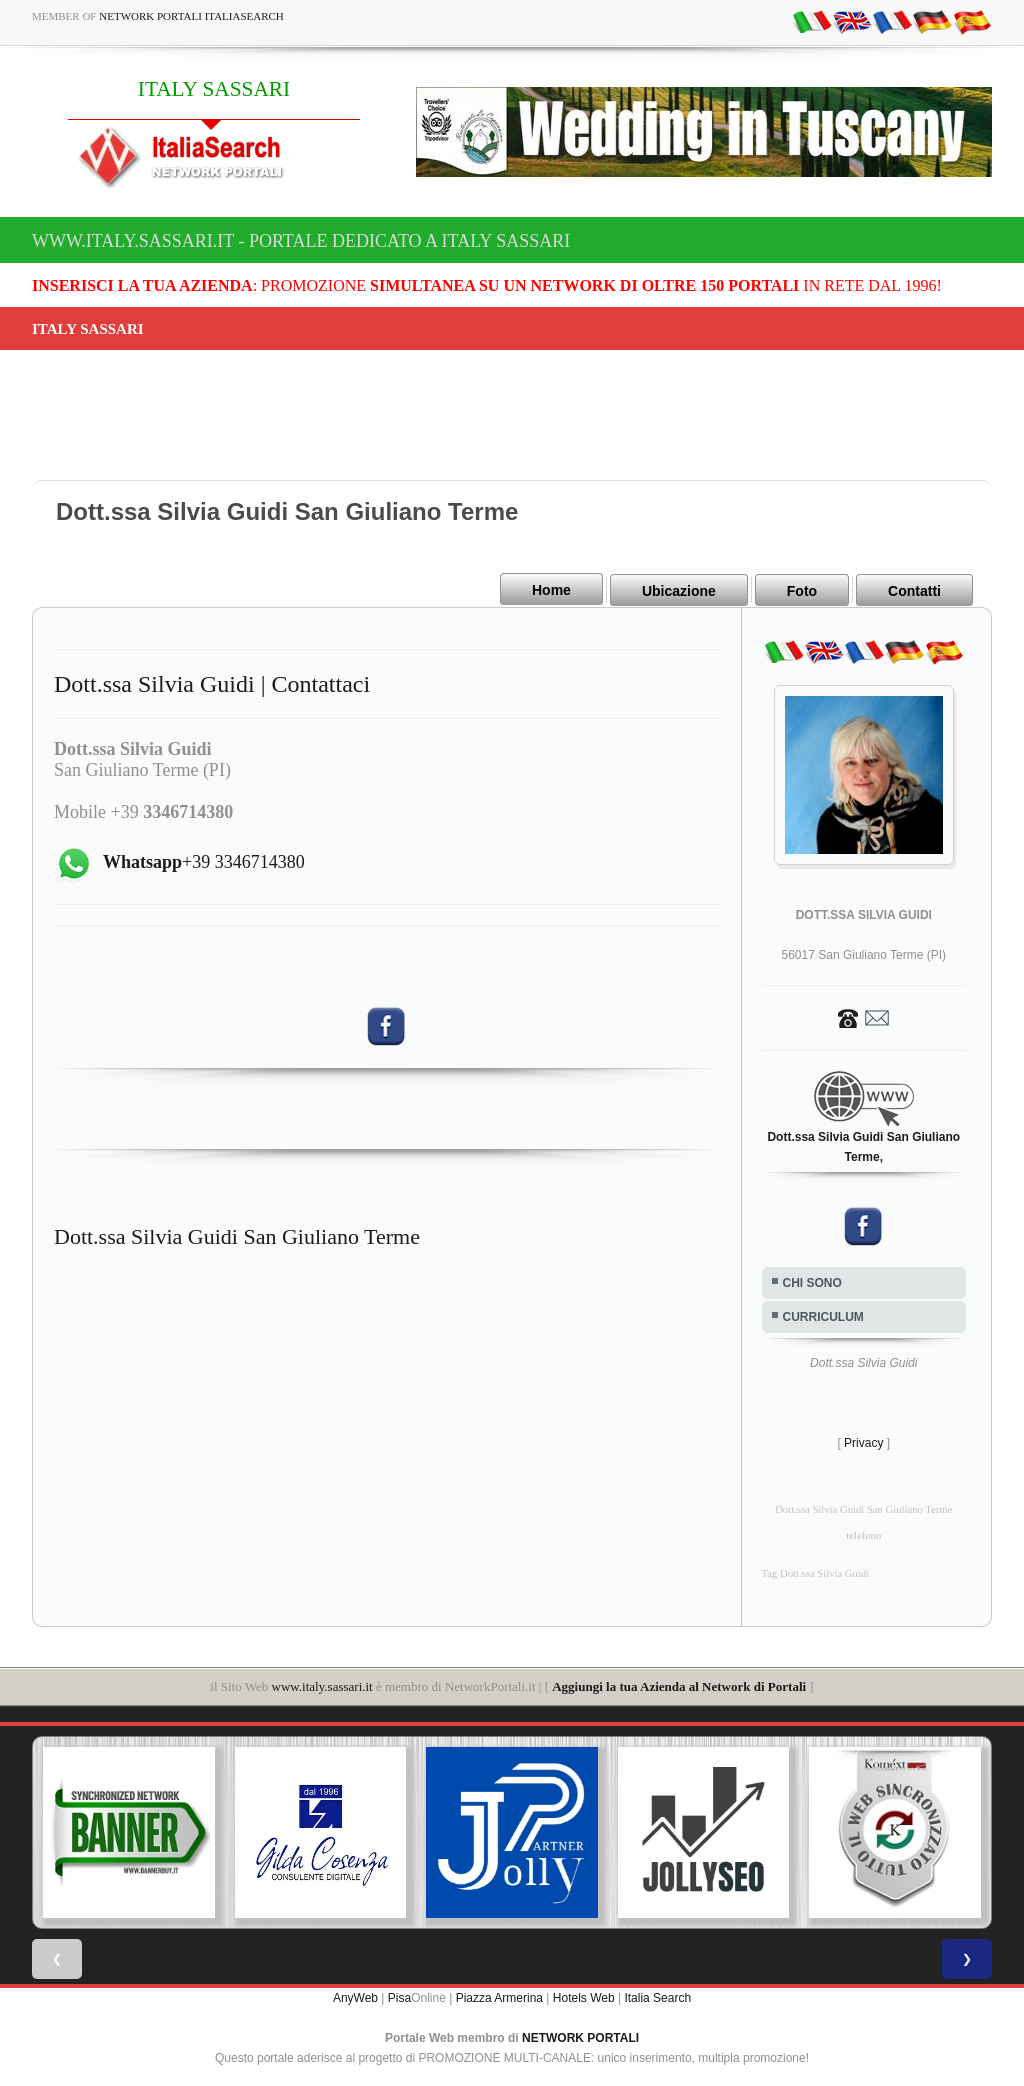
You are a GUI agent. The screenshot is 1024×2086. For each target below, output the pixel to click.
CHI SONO (812, 1281)
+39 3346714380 (204, 860)
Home (551, 590)
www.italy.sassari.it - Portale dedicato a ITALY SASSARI (301, 241)
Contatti (914, 590)
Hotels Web (584, 1996)
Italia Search (657, 1996)
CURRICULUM (823, 1315)
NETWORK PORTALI (580, 2036)
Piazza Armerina (499, 1996)
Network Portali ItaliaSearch (191, 16)
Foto (802, 590)
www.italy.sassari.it (322, 1684)
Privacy (863, 1441)
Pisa (399, 1996)
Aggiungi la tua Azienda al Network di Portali (679, 1684)
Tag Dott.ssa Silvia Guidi (816, 1571)
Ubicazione (679, 590)
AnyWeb (355, 1996)
